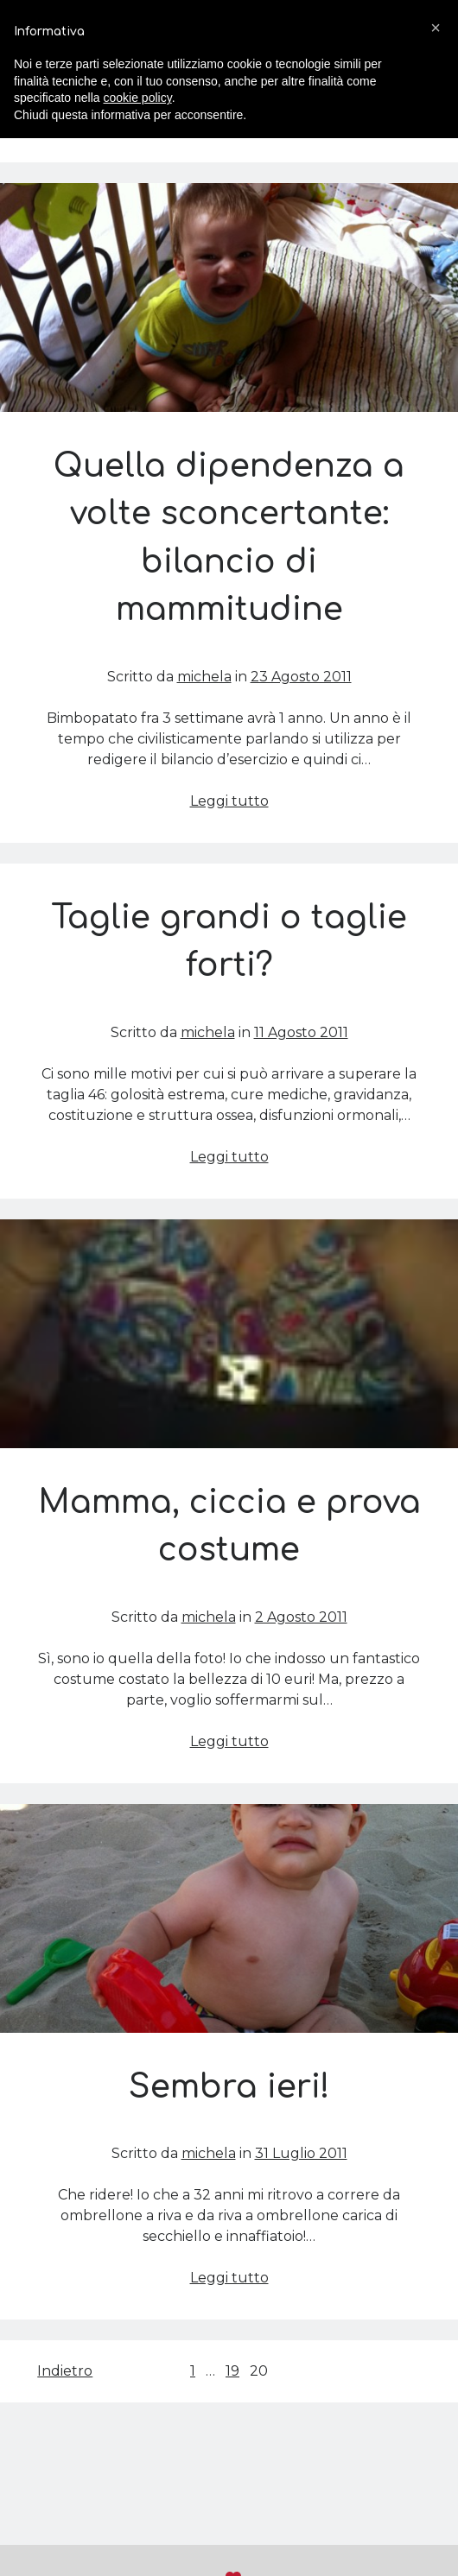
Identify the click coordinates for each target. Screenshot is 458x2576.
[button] (435, 27)
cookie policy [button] (138, 97)
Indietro (64, 2371)
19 (232, 2371)
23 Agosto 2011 (301, 676)
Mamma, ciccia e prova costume (229, 1333)
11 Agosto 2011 (301, 1032)
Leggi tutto (229, 801)
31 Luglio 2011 (301, 2153)
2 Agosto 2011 (301, 1617)
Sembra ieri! (229, 1918)
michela (204, 676)
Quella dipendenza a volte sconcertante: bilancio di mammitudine (229, 297)
